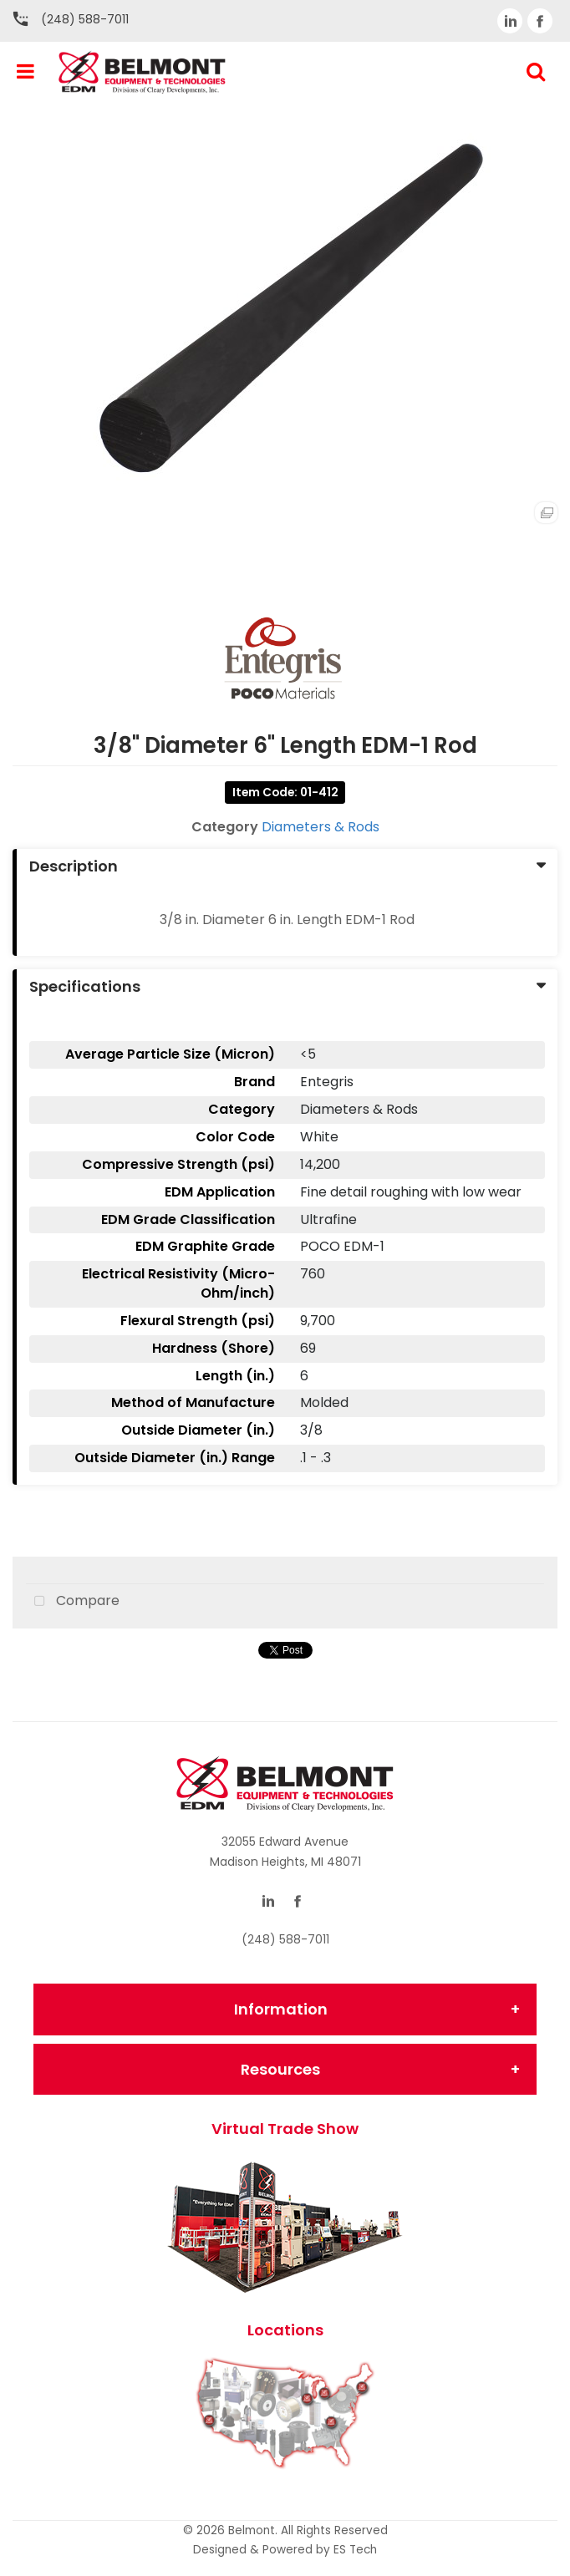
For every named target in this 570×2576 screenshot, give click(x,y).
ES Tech (355, 2550)
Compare (73, 1601)
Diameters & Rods (320, 826)
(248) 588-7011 (85, 19)
